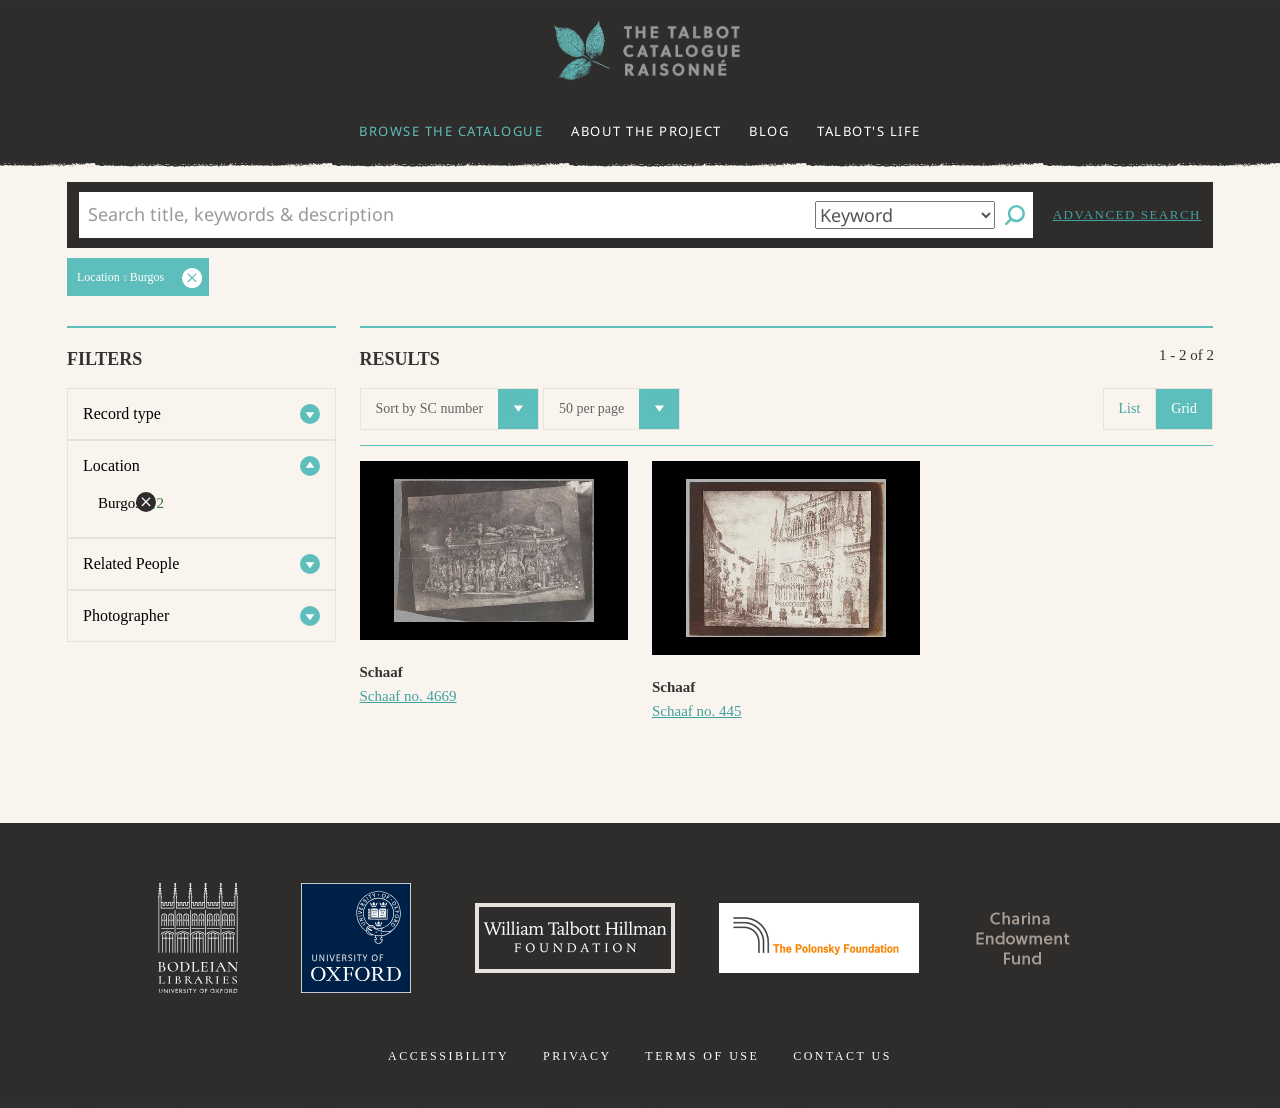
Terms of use (702, 1056)
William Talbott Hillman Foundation (575, 938)
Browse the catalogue (451, 131)
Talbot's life (869, 131)
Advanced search (1127, 214)
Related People (131, 563)
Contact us (842, 1056)
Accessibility (448, 1056)
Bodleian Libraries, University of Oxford (198, 938)
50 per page (619, 409)
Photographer (126, 615)
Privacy (577, 1056)
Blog (769, 131)
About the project (646, 131)
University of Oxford (356, 938)
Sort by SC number (457, 409)
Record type (122, 413)
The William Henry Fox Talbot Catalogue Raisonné (640, 50)
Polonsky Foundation (819, 938)
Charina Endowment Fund (1023, 938)
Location (111, 465)
